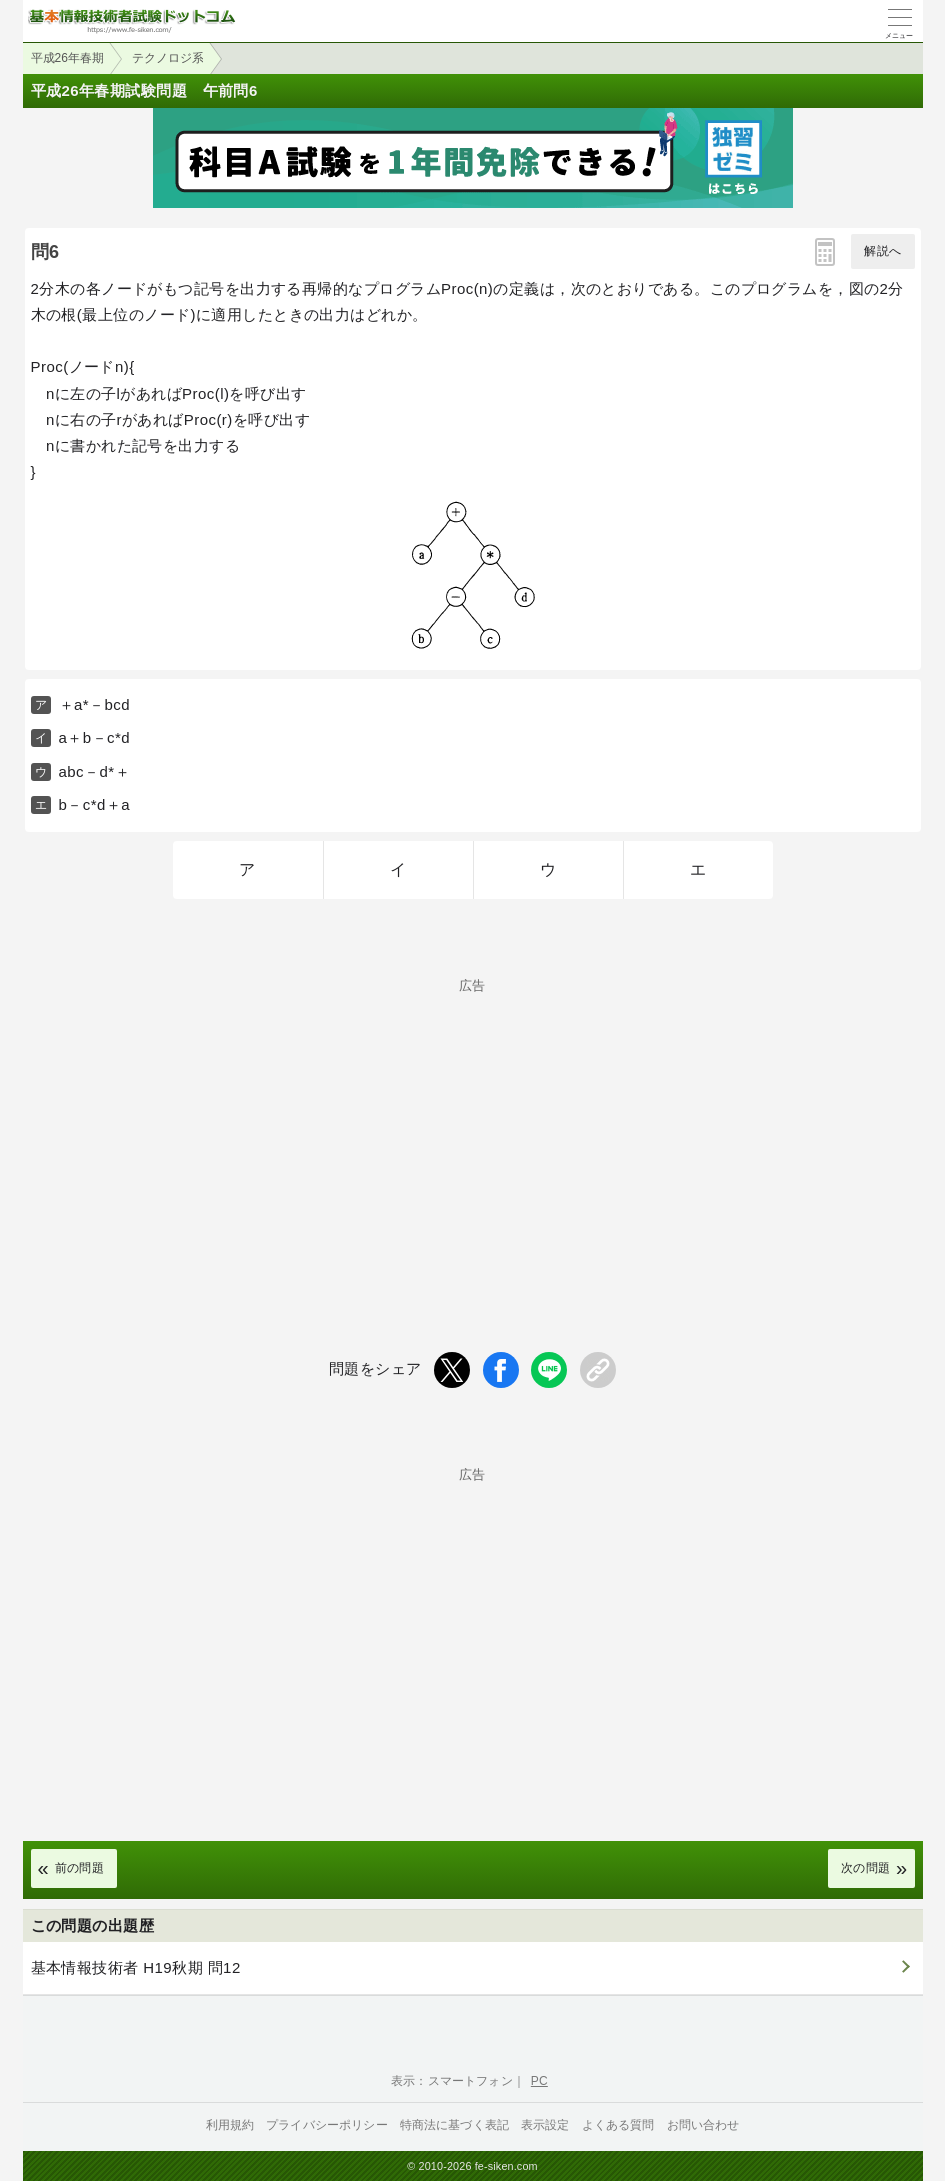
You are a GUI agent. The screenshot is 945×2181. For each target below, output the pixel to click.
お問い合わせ (703, 2125)
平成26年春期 (67, 58)
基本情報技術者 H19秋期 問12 (136, 1967)
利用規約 (230, 2125)
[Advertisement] (473, 1132)
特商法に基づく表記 (454, 2125)
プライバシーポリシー (327, 2125)
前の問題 (80, 1868)
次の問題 (866, 1868)
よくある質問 (618, 2125)
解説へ (882, 251)
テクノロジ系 (168, 58)
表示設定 (545, 2125)
